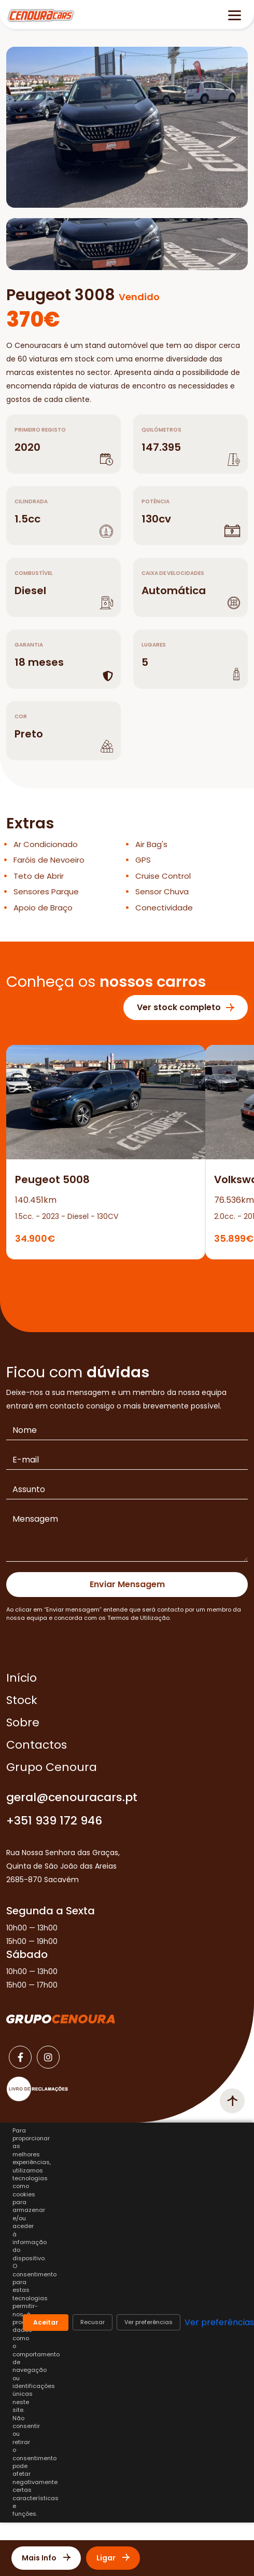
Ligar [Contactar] (113, 2558)
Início (21, 1678)
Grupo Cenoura (51, 1767)
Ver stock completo (185, 1007)
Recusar (92, 2322)
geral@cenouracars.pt (71, 1797)
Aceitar (45, 2322)
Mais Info (46, 2558)
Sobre (22, 1722)
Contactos (36, 1745)
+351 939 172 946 (54, 1821)
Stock (21, 1700)
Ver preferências (148, 2322)
